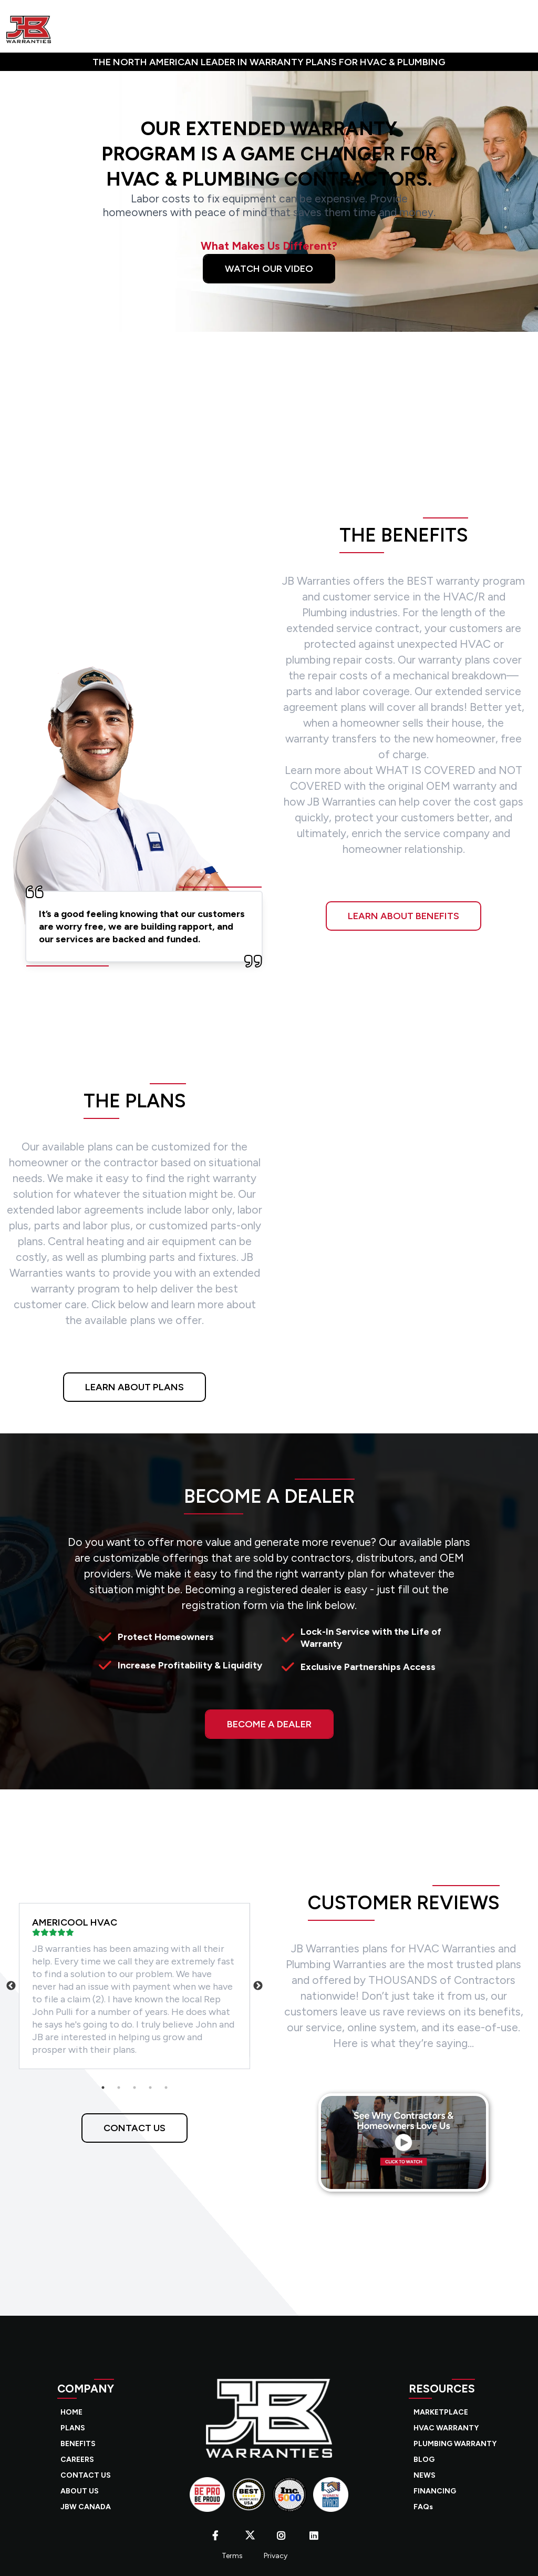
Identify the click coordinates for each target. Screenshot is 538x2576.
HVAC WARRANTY (446, 2428)
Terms (232, 2555)
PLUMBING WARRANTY (454, 2443)
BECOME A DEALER (269, 1724)
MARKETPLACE (440, 2412)
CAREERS (77, 2459)
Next (258, 1986)
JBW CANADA (85, 2506)
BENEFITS (78, 2443)
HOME (71, 2412)
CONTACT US (134, 2128)
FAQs (423, 2506)
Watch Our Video (269, 268)
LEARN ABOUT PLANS (134, 1387)
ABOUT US (79, 2491)
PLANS (72, 2428)
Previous (11, 1986)
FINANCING (434, 2491)
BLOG (423, 2459)
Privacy (275, 2555)
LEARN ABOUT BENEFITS (403, 916)
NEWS (424, 2475)
